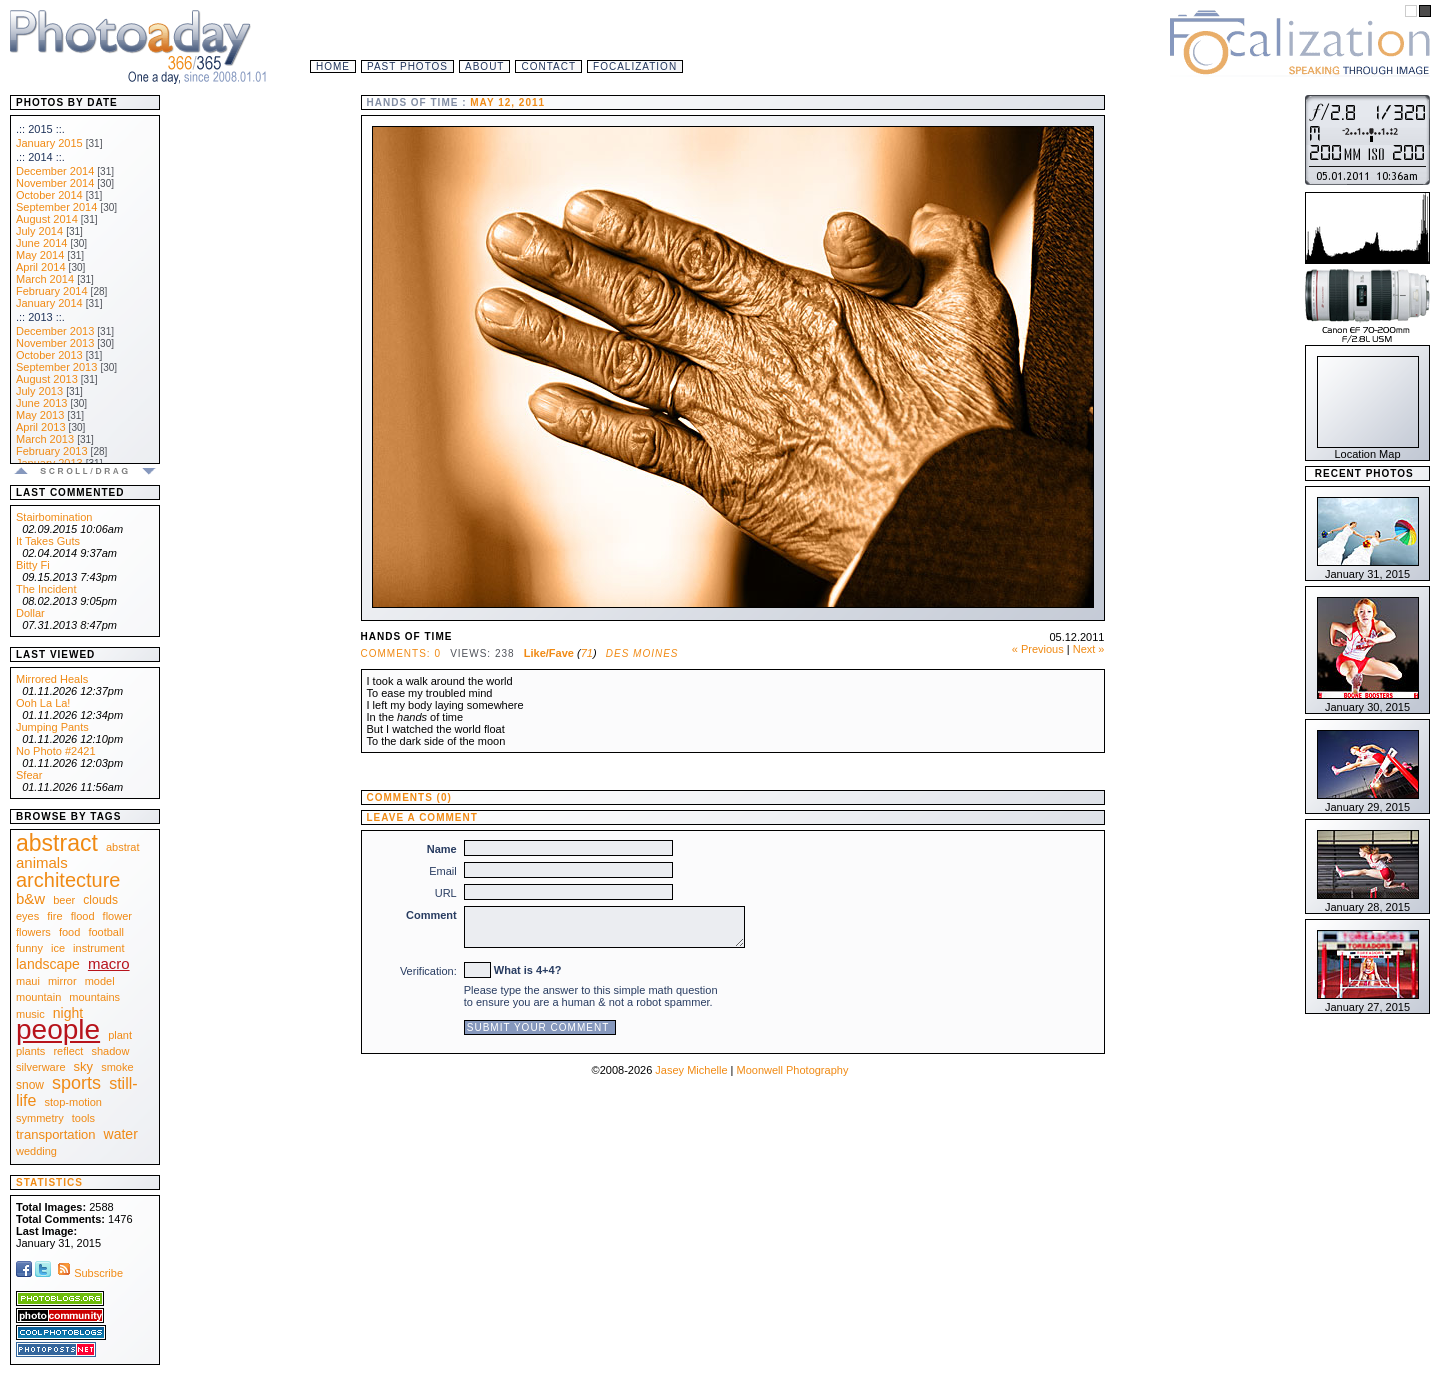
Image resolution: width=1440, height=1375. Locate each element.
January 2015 (49, 143)
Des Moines (642, 653)
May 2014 (40, 255)
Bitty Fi (33, 565)
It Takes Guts (48, 541)
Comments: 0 (401, 653)
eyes (27, 916)
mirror (62, 981)
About (484, 66)
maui (28, 981)
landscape (48, 964)
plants (30, 1051)
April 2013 (41, 427)
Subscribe (88, 1273)
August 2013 (47, 379)
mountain (38, 997)
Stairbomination (54, 517)
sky (84, 1066)
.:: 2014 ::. (40, 157)
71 (587, 653)
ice (58, 948)
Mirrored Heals (52, 679)
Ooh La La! (43, 703)
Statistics (49, 1182)
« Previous (1038, 649)
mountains (94, 997)
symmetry (40, 1118)
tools (83, 1118)
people (58, 1029)
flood (83, 916)
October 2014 (49, 195)
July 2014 (39, 231)
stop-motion (73, 1102)
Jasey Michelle (691, 1070)
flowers (33, 932)
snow (30, 1085)
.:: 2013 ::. (40, 317)
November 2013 (55, 343)
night (68, 1013)
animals (42, 862)
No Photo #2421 (56, 751)
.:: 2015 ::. (40, 129)
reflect (68, 1051)
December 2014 (55, 171)
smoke (117, 1067)
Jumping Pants (52, 727)
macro (109, 963)
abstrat (123, 847)
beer (64, 900)
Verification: (428, 971)
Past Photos (407, 66)
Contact (548, 66)
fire (54, 916)
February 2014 (52, 291)
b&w (30, 898)
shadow (110, 1051)
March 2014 (45, 279)
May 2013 (40, 415)
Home (333, 66)
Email (443, 871)
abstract (57, 843)
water (121, 1134)
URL (446, 893)
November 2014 (55, 183)
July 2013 (39, 391)
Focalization (635, 66)
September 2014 (56, 207)
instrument (98, 948)
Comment (431, 915)
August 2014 (47, 219)
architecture (68, 880)
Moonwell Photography (792, 1070)
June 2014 (41, 243)
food (69, 932)
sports (76, 1083)
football (105, 932)
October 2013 (49, 355)
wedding (36, 1151)
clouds (100, 900)
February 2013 (52, 451)
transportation (56, 1134)
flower (117, 916)
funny (29, 948)
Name (442, 849)
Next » (1089, 649)
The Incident (46, 589)
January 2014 (49, 303)
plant (120, 1035)
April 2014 (41, 267)
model (100, 981)
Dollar (30, 613)
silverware (41, 1067)
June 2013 (41, 403)
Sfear (29, 775)
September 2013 (56, 367)
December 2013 (55, 331)
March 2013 (45, 439)
